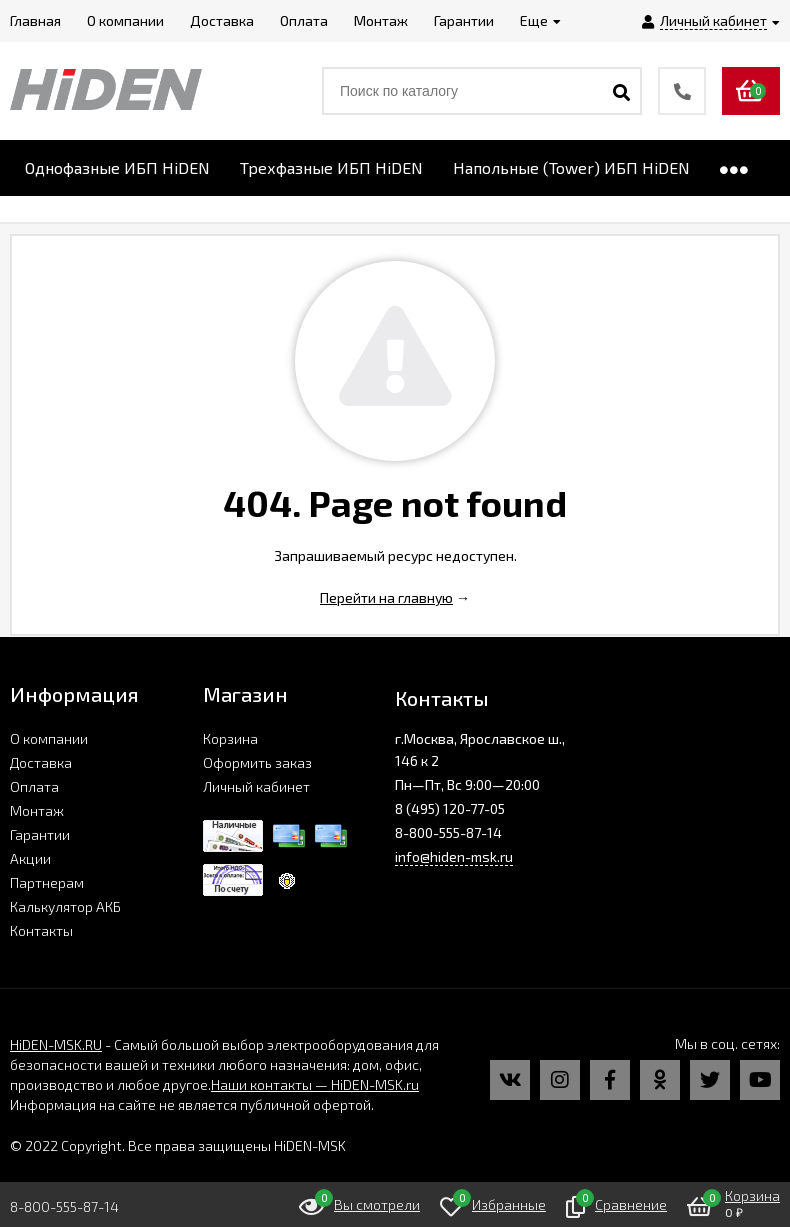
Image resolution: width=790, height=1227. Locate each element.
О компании (49, 738)
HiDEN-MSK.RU (56, 1044)
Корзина (230, 738)
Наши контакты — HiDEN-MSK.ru (315, 1084)
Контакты (41, 930)
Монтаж (37, 810)
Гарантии (40, 834)
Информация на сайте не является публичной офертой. (192, 1104)
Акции (30, 858)
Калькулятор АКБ (65, 906)
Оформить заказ (257, 762)
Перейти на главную (386, 597)
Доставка (41, 762)
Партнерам (47, 882)
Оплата (34, 786)
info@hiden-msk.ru (454, 856)
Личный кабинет (256, 786)
